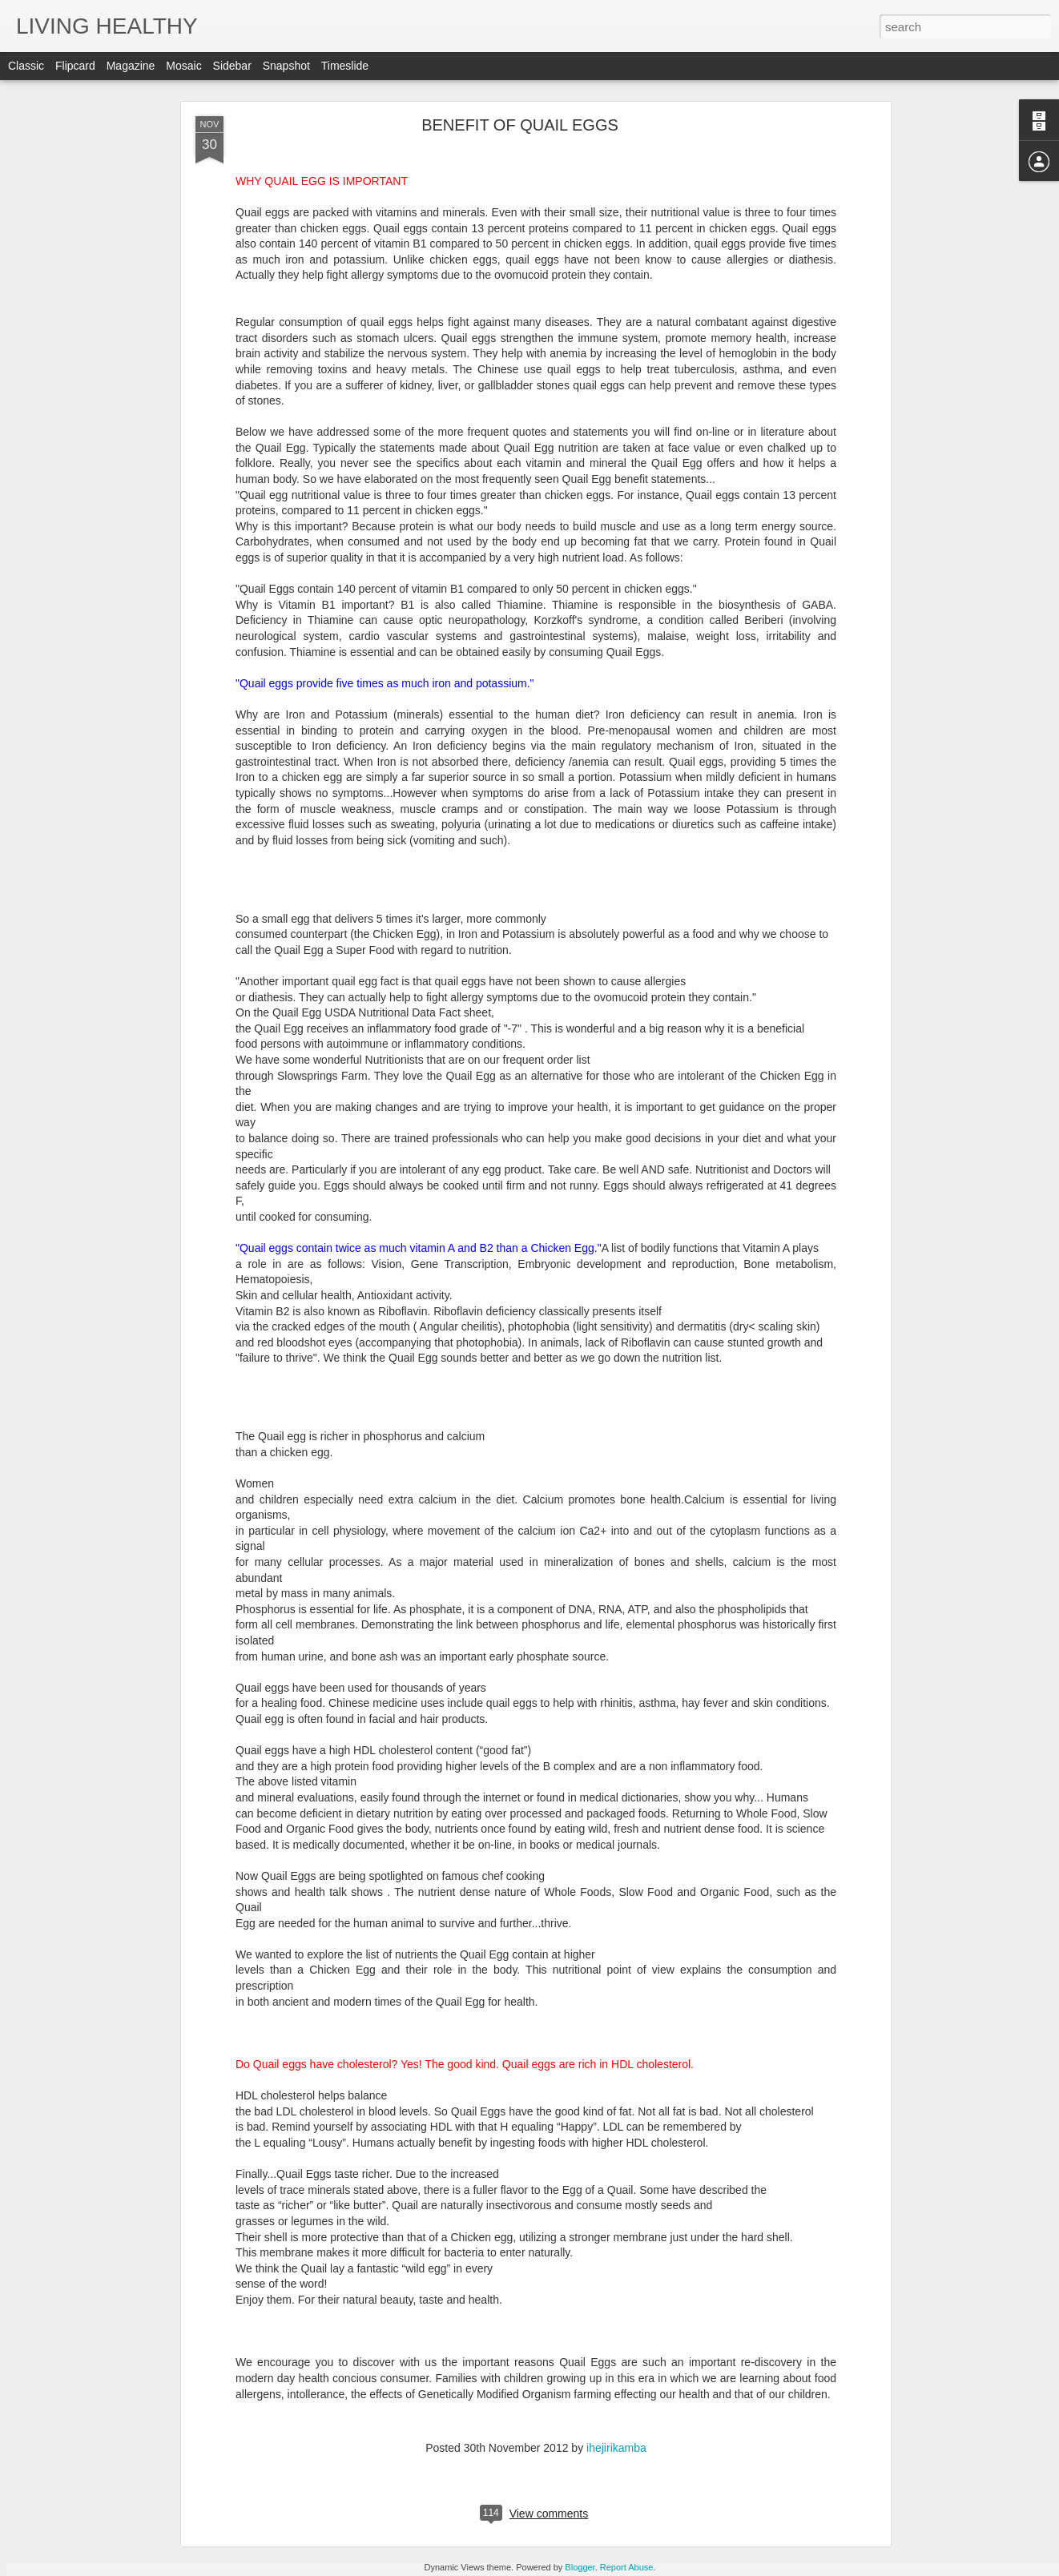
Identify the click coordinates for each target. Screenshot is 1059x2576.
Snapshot (286, 65)
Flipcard (75, 65)
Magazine (131, 65)
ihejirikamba (610, 2447)
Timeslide (344, 65)
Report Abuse (627, 2567)
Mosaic (183, 65)
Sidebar (232, 65)
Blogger (579, 2567)
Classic (26, 65)
